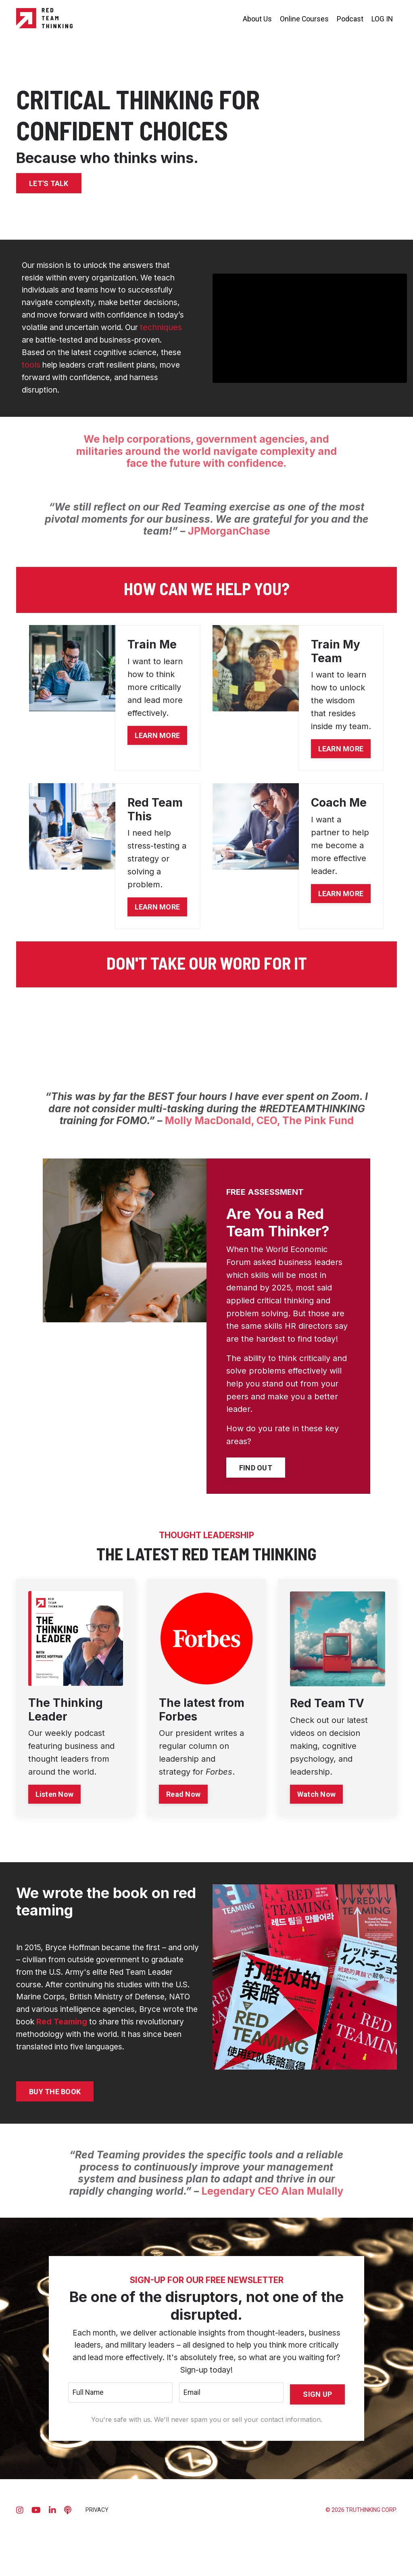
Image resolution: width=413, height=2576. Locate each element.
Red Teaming (166, 2050)
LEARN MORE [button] (157, 755)
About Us (256, 18)
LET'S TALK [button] (49, 183)
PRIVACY (97, 2557)
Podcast (349, 18)
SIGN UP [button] (316, 2438)
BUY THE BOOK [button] (55, 2134)
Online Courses (303, 18)
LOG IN (382, 18)
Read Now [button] (184, 1818)
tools (59, 381)
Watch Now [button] (316, 1818)
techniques (128, 342)
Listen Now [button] (54, 1818)
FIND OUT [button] (256, 1492)
